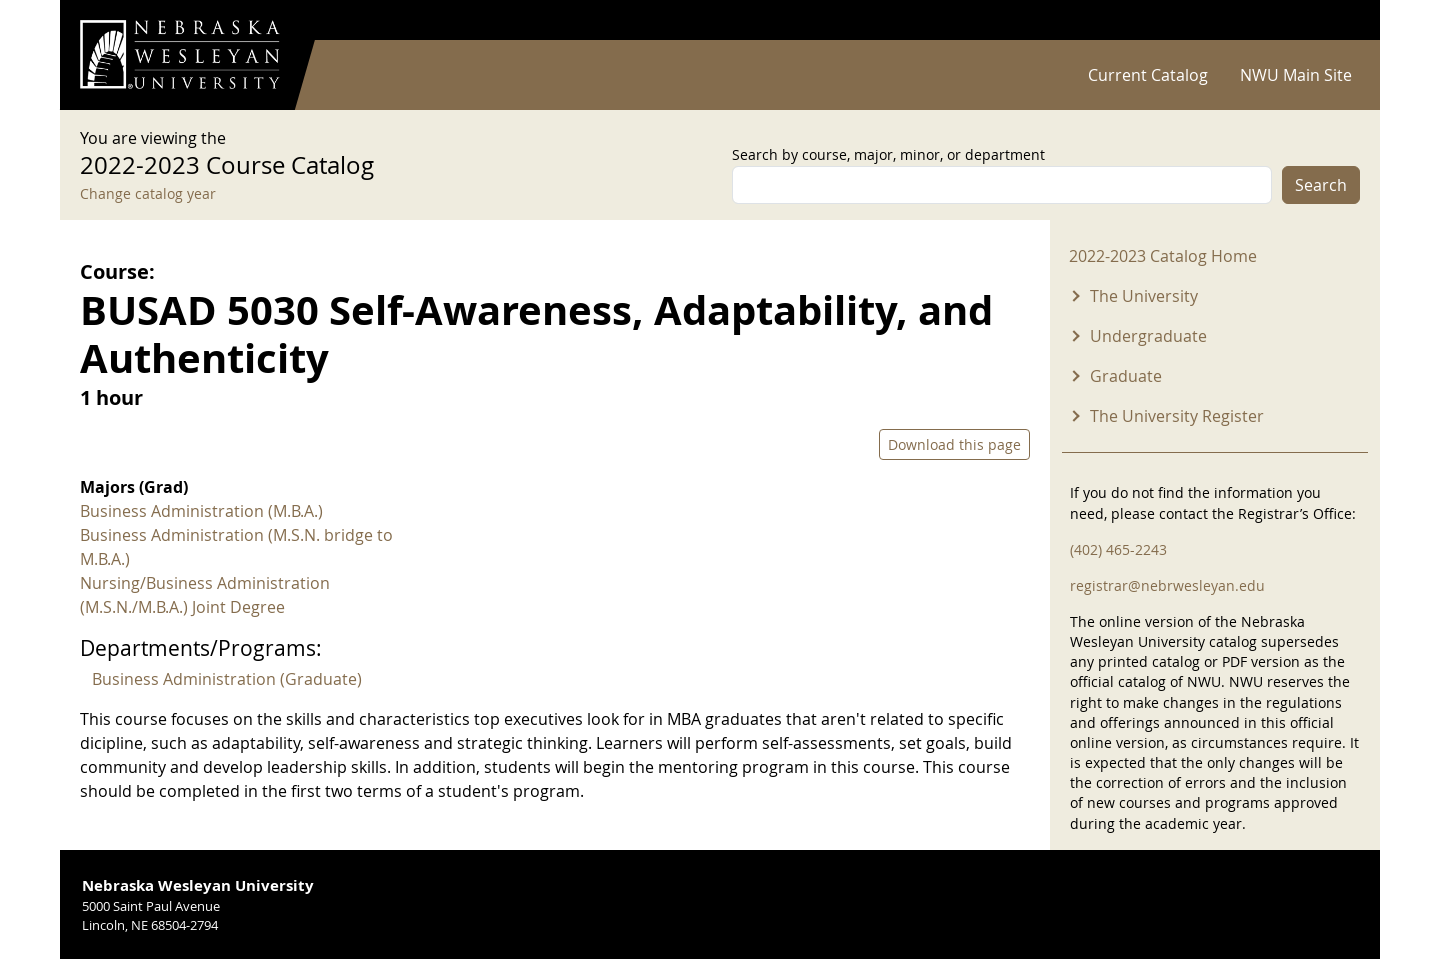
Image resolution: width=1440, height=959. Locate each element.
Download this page (954, 444)
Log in (1334, 20)
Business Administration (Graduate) (227, 679)
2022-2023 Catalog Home (1163, 256)
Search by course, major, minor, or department (888, 154)
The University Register (1177, 416)
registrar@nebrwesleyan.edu (1167, 585)
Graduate (1126, 376)
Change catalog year (148, 193)
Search (1321, 185)
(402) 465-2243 (1118, 549)
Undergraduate (1148, 336)
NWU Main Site (1296, 75)
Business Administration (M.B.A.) (201, 511)
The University (1144, 296)
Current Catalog (1148, 75)
